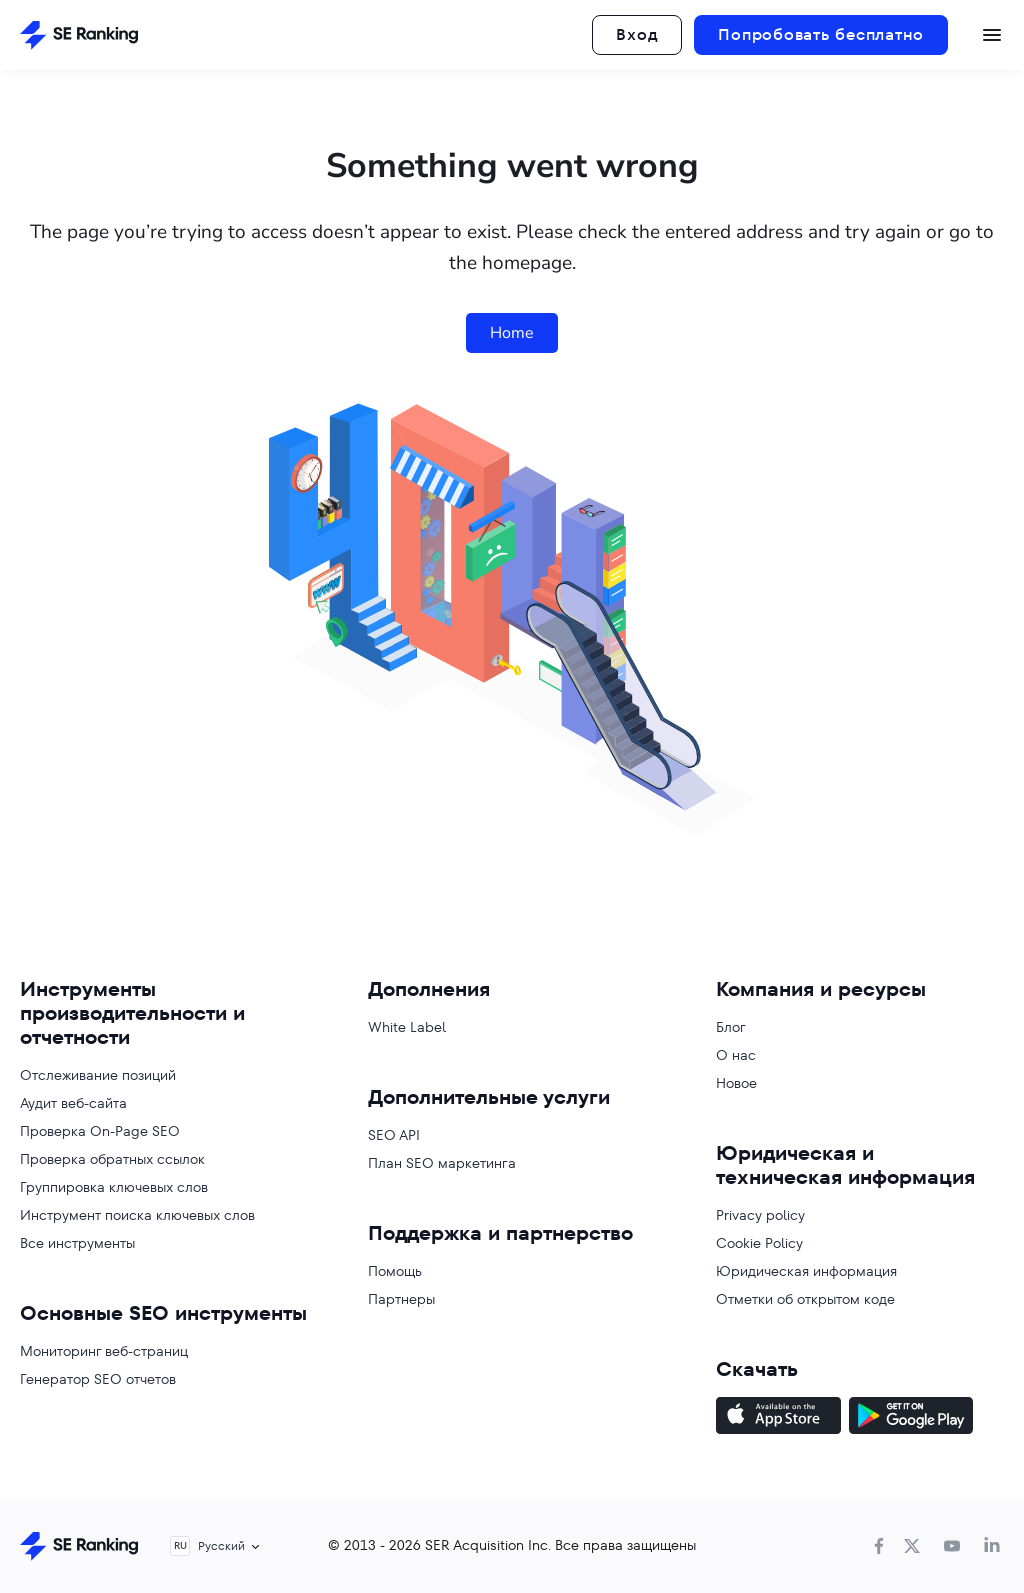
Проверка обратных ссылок (112, 1159)
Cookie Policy (759, 1243)
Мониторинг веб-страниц (104, 1351)
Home (512, 333)
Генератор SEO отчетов (98, 1379)
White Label (407, 1027)
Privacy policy (760, 1215)
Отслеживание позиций (98, 1075)
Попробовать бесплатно (821, 34)
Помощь (395, 1271)
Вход (637, 34)
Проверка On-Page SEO (100, 1131)
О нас (736, 1055)
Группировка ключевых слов (114, 1187)
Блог (731, 1027)
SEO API (394, 1135)
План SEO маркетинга (442, 1163)
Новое (736, 1083)
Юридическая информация (806, 1271)
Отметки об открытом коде (805, 1299)
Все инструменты (77, 1243)
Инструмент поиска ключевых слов (137, 1215)
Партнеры (401, 1299)
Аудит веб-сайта (73, 1103)
